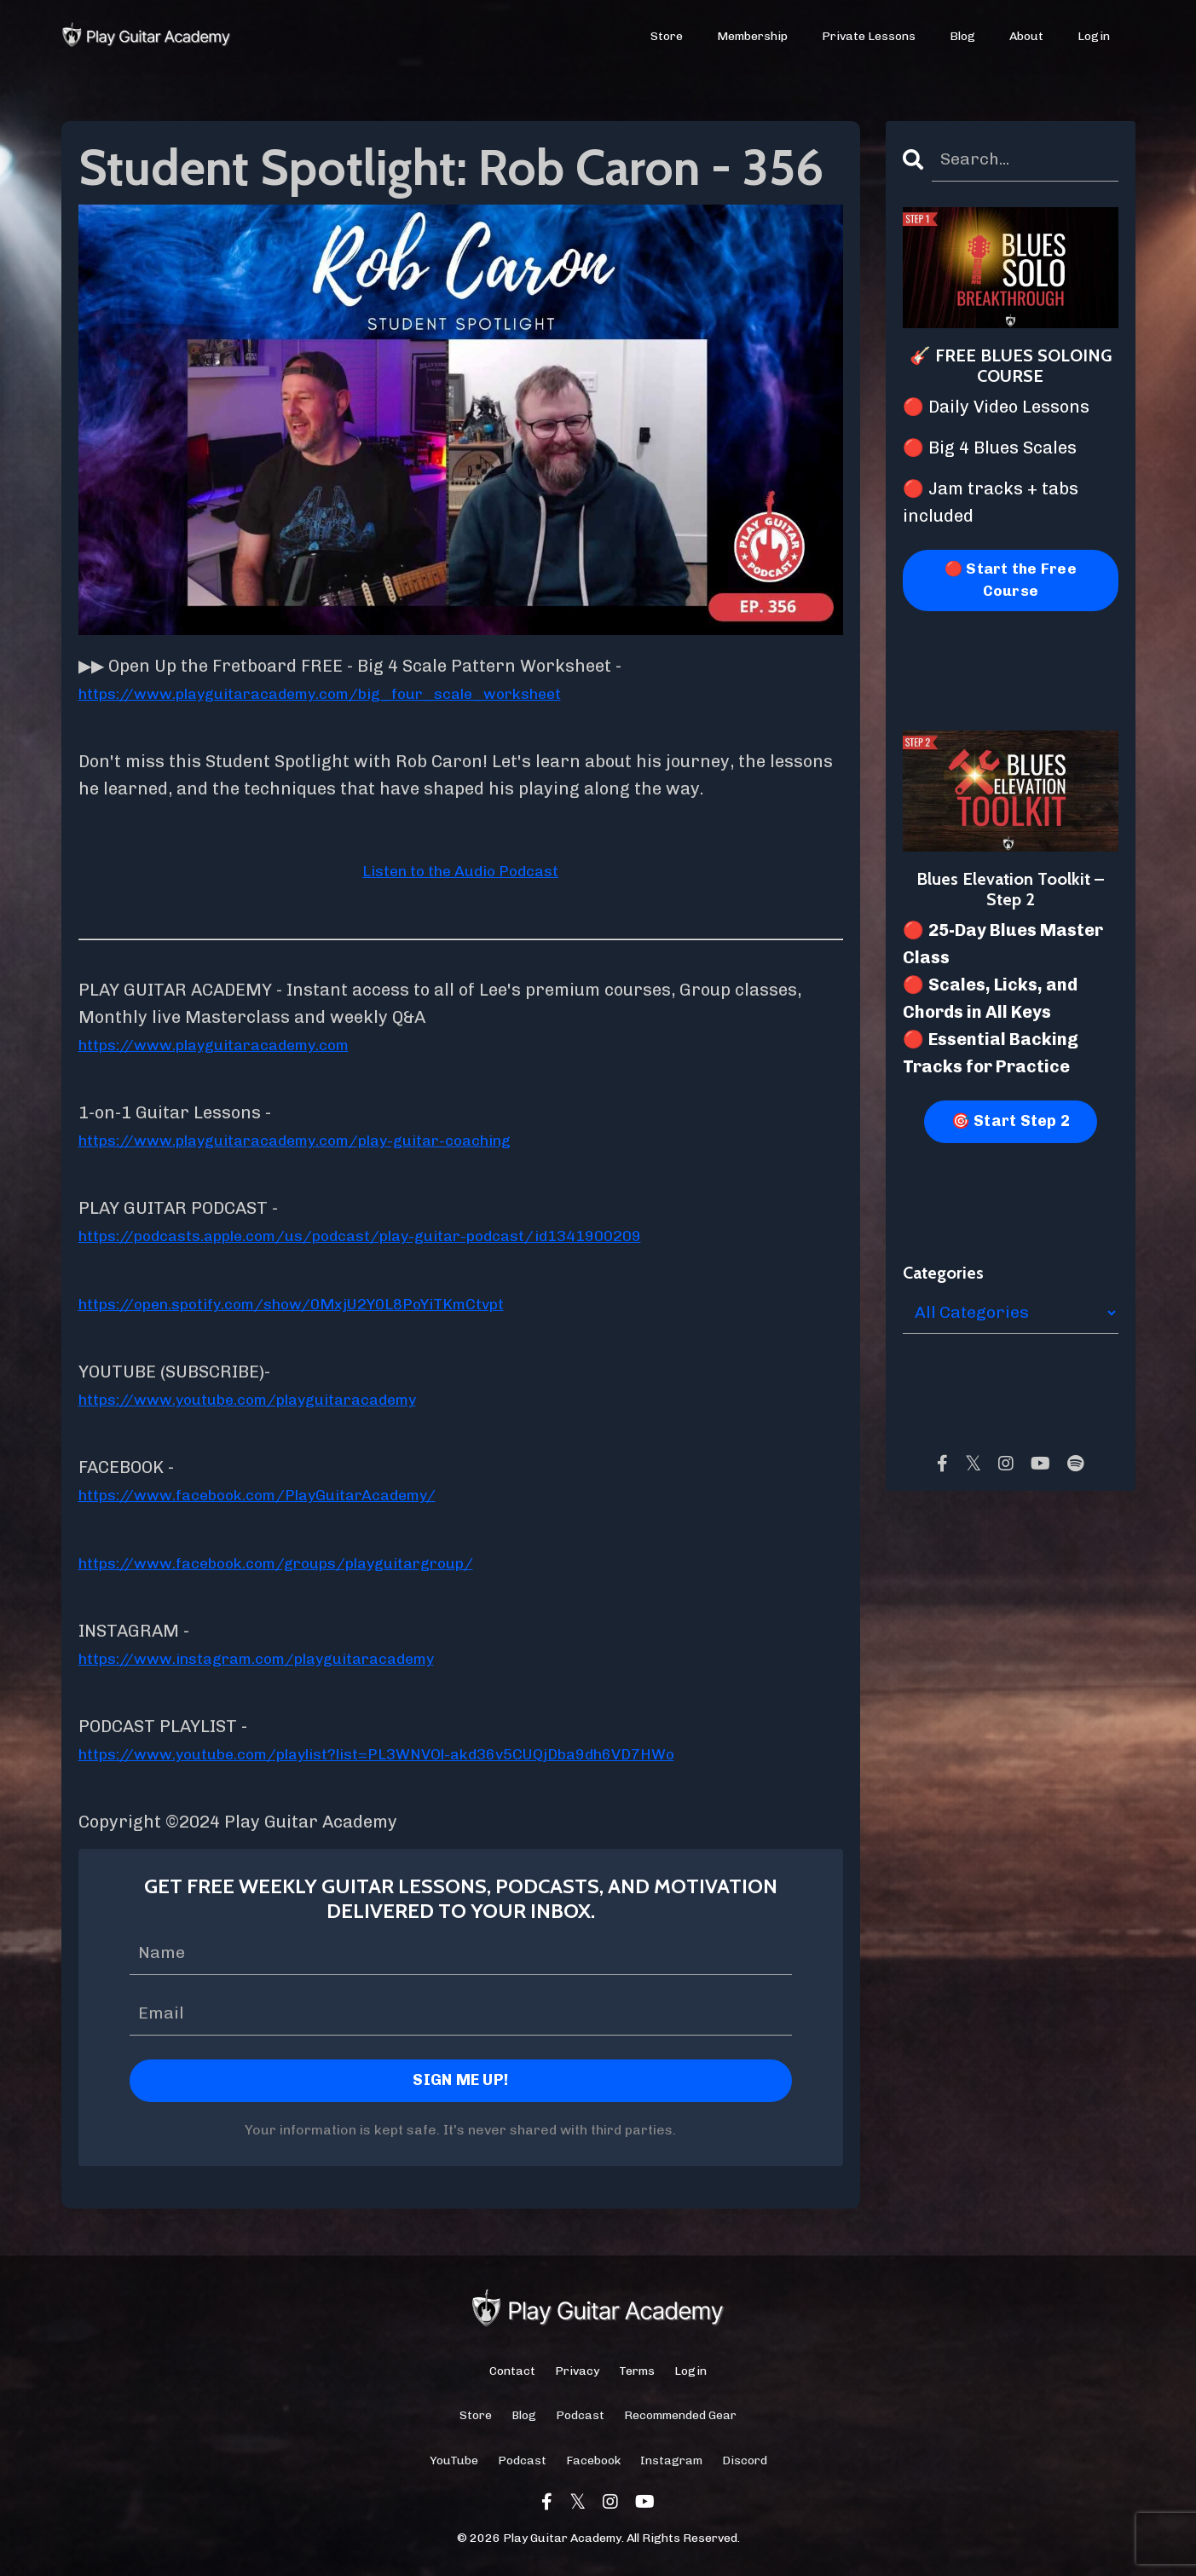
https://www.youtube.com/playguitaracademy (272, 1399)
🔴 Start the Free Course (1010, 582)
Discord (744, 2463)
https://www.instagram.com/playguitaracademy (283, 1658)
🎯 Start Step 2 (1011, 1124)
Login (1094, 37)
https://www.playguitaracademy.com (234, 1044)
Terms (637, 2373)
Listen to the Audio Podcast (461, 870)
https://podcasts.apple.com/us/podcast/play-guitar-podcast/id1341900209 (396, 1235)
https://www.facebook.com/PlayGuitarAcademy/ (283, 1494)
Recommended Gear (680, 2418)
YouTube (454, 2463)
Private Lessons (869, 37)
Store (667, 37)
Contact (512, 2373)
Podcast (580, 2418)
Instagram (671, 2463)
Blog (962, 37)
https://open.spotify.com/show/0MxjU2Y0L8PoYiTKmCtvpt (322, 1303)
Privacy (577, 2373)
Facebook (593, 2463)
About (1026, 37)
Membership (753, 37)
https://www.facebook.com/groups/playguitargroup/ (303, 1562)
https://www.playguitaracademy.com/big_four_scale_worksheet (354, 693)
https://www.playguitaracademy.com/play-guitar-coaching (326, 1139)
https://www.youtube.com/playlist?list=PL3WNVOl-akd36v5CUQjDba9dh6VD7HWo (417, 1753)
